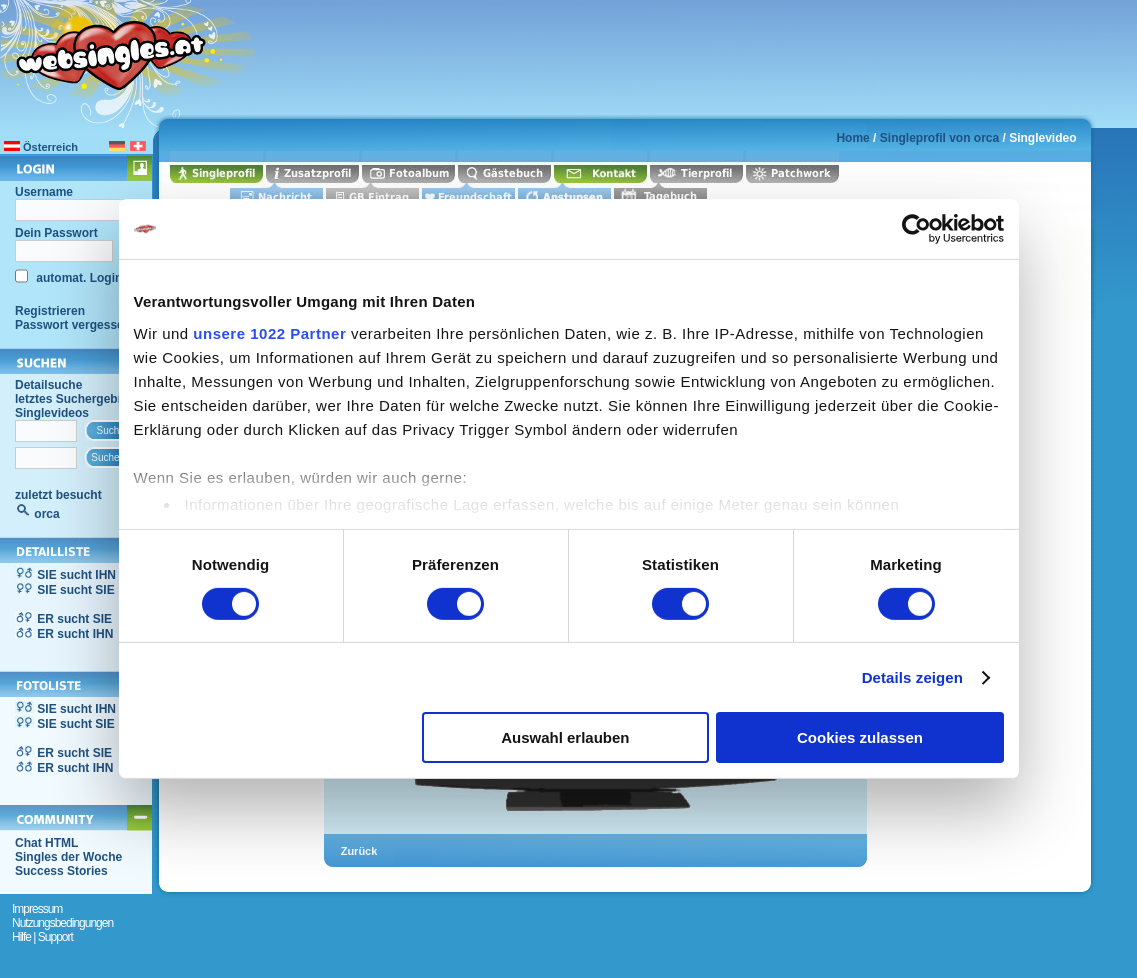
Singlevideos (52, 413)
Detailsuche (48, 385)
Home (852, 138)
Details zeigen (912, 677)
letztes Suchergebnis (75, 399)
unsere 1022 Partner (269, 332)
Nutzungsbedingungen (62, 923)
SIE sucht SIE (75, 590)
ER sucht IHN (75, 634)
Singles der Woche (68, 857)
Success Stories (61, 871)
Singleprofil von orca (939, 138)
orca (46, 514)
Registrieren (50, 311)
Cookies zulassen (860, 737)
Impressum (37, 909)
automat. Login (77, 278)
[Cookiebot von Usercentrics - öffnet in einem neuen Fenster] (916, 229)
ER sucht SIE (74, 619)
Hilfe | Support (42, 937)
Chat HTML (46, 843)
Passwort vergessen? (76, 325)
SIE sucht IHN (76, 575)
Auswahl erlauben (565, 737)
